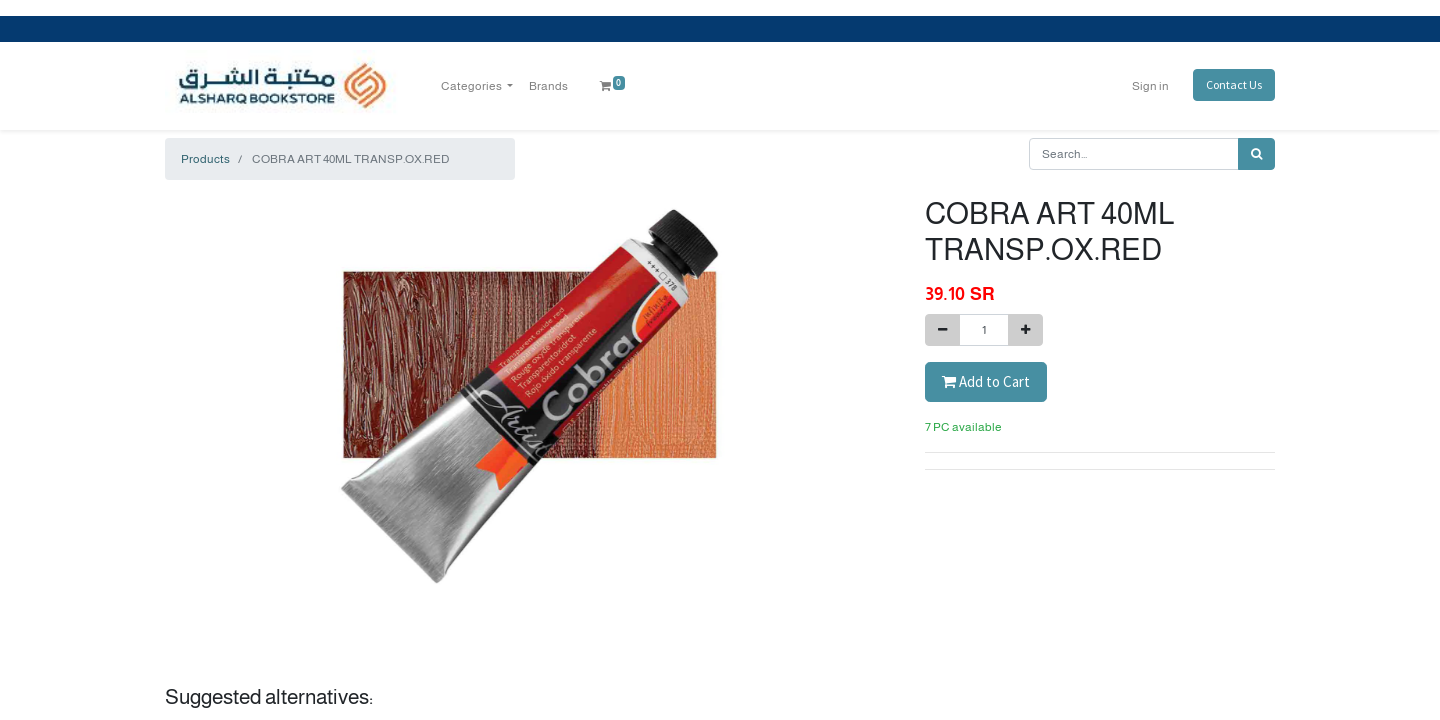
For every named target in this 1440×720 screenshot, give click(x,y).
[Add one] (1025, 330)
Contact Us (1234, 84)
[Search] (1256, 154)
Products (205, 159)
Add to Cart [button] (986, 381)
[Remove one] (942, 330)
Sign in (1150, 86)
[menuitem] (548, 86)
